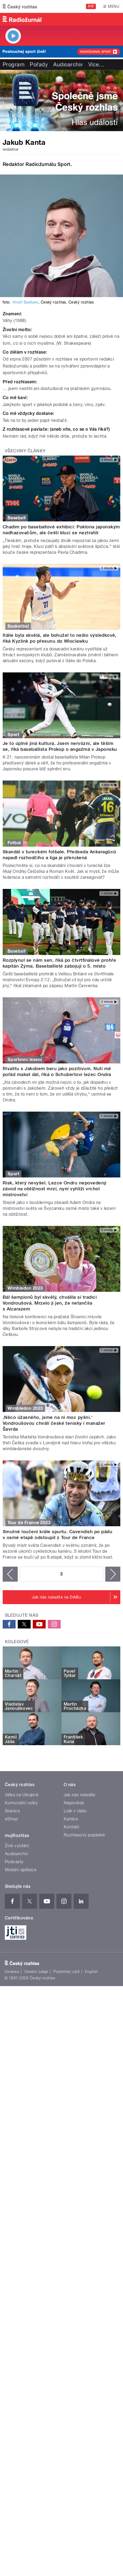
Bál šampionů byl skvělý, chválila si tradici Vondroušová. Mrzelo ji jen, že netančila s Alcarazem (50, 1303)
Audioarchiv (68, 64)
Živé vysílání (17, 1845)
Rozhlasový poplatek (84, 1835)
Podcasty (14, 1861)
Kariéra (71, 1818)
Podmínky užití (66, 1971)
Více (96, 64)
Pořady (39, 64)
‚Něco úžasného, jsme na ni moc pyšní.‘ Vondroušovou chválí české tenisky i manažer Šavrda (54, 1423)
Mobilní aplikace (21, 1869)
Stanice (12, 1810)
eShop (11, 1818)
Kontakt (71, 1826)
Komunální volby (21, 1802)
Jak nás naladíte (80, 1794)
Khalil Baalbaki (25, 302)
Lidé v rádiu (75, 1810)
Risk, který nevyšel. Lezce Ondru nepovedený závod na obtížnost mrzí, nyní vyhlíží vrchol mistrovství (55, 1188)
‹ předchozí (10, 1574)
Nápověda (74, 1802)
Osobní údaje (36, 1971)
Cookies (12, 1971)
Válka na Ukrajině (21, 1794)
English (91, 1971)
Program (13, 64)
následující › (112, 1574)
